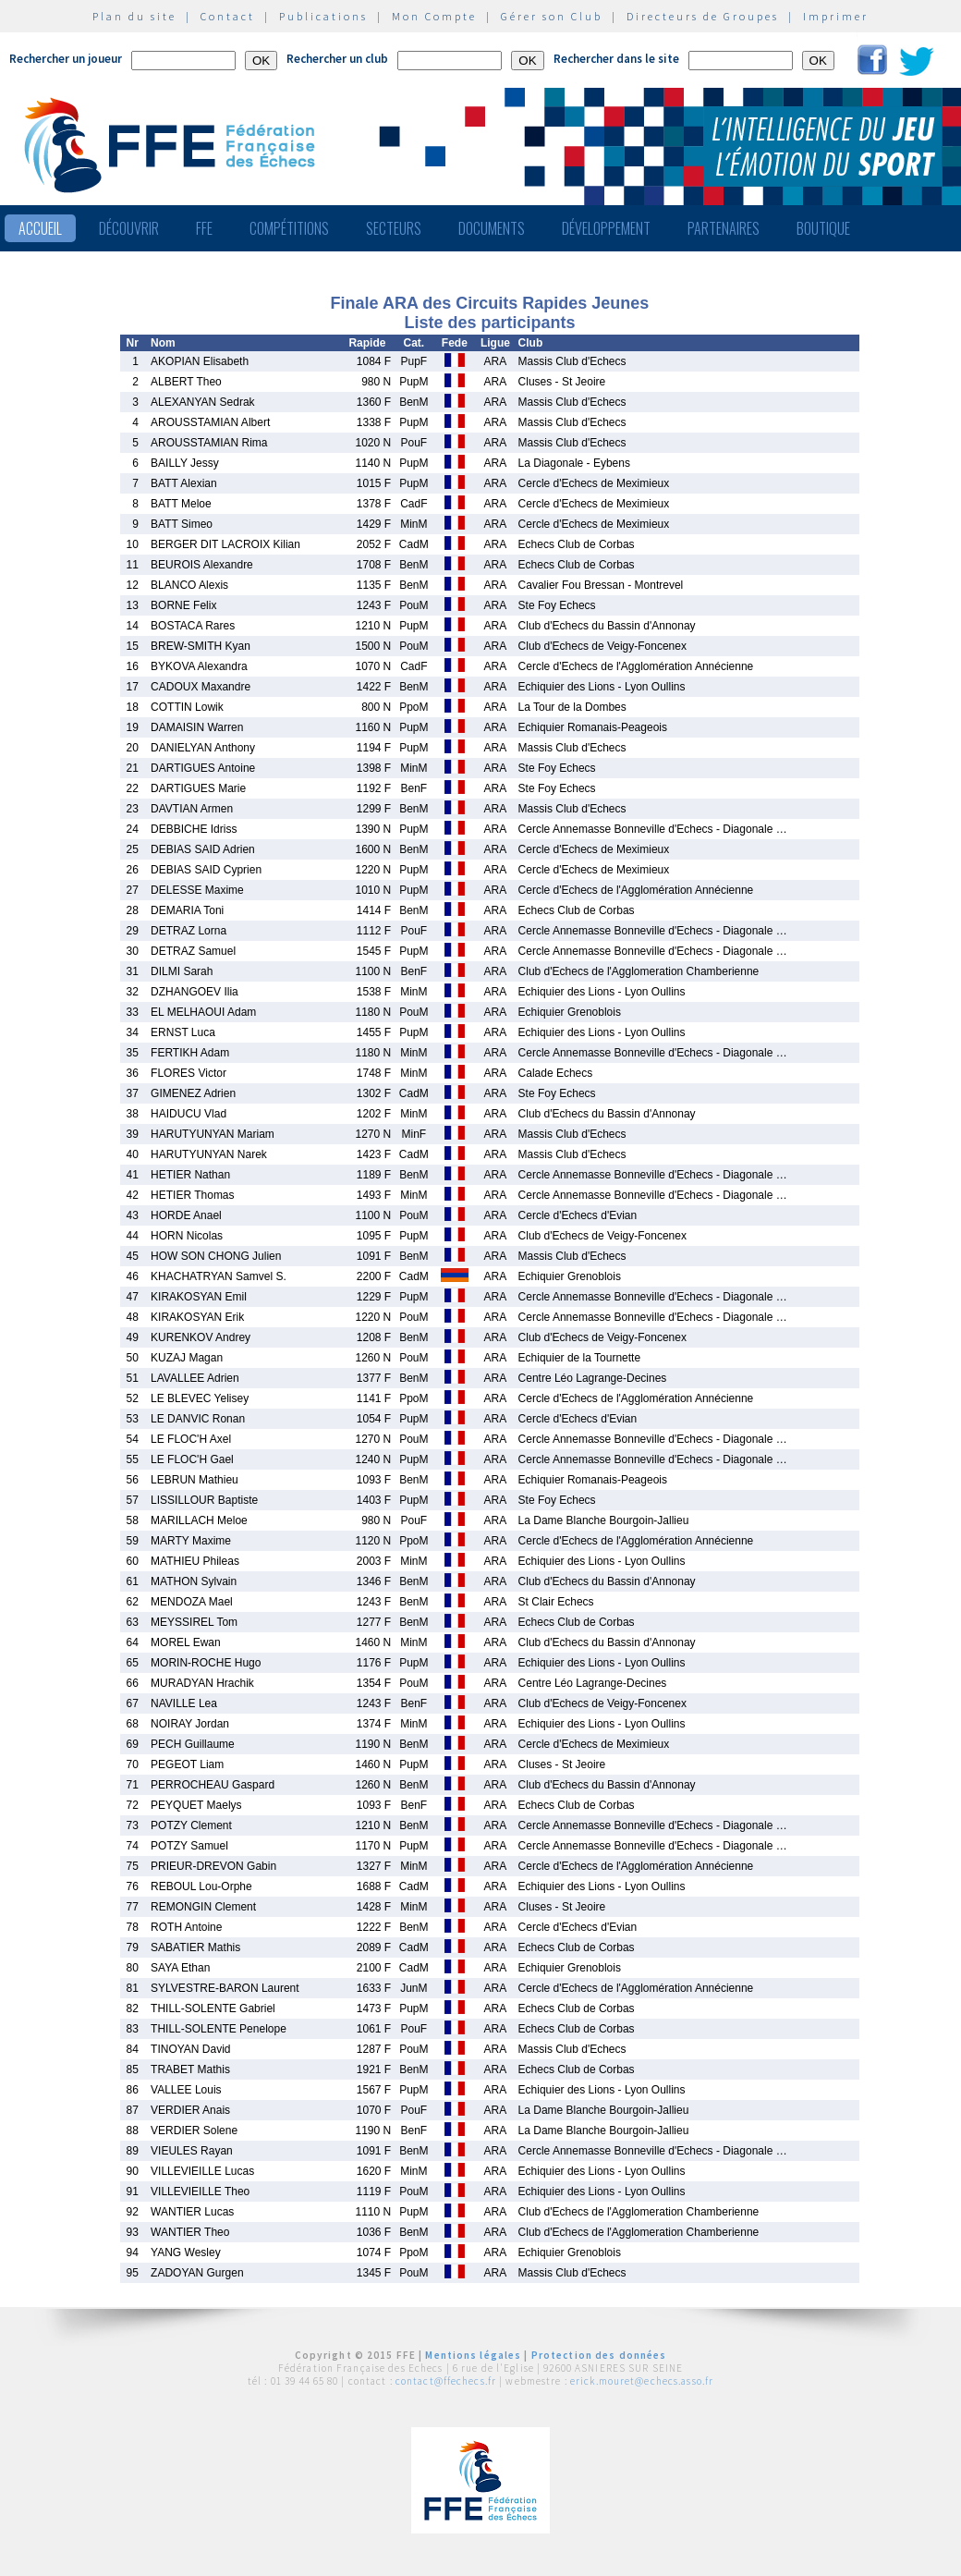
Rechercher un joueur (65, 59)
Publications (323, 16)
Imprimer (836, 16)
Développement (606, 228)
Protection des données (599, 2355)
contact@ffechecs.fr (445, 2381)
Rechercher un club (337, 59)
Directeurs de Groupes (702, 16)
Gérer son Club (551, 16)
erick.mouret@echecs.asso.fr (641, 2381)
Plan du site (134, 16)
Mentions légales (473, 2355)
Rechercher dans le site (616, 59)
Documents (491, 228)
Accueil (40, 228)
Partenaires (723, 228)
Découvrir (129, 228)
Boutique (823, 228)
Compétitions (289, 228)
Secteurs (393, 228)
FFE (204, 228)
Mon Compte (434, 16)
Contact (228, 16)
